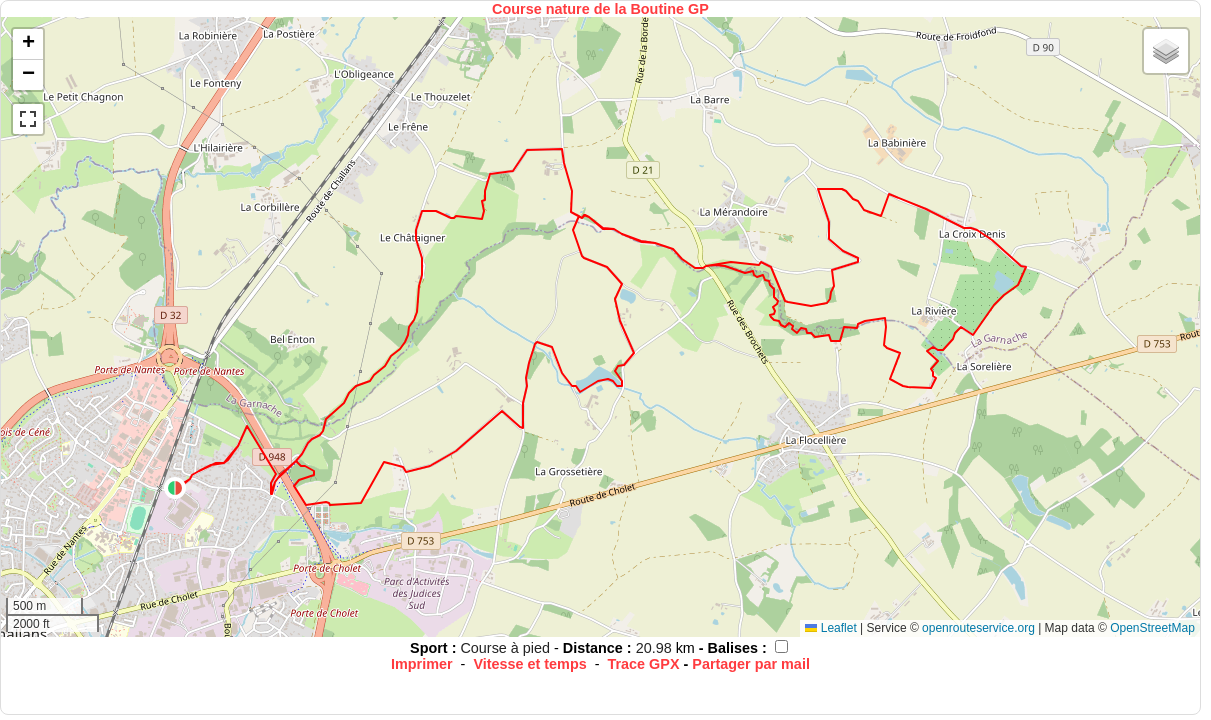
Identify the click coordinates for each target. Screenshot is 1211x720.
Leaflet (830, 628)
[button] (175, 488)
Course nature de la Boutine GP (600, 9)
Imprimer (422, 664)
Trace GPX (644, 664)
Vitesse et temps (529, 664)
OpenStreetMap (1152, 628)
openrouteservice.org (978, 628)
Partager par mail (751, 664)
